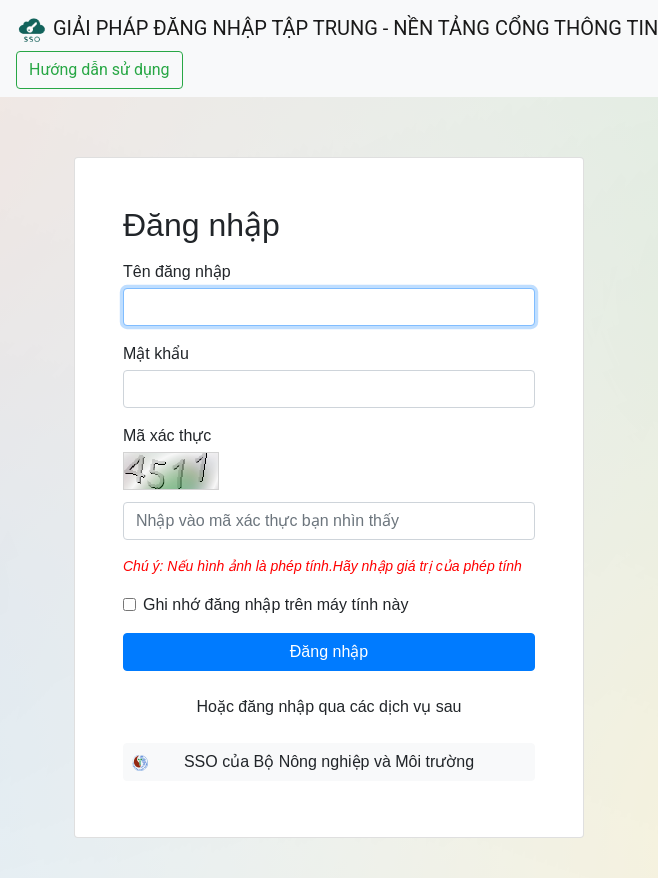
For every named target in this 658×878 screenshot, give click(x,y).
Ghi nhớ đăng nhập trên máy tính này (275, 604)
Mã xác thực (167, 435)
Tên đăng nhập (177, 271)
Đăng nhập (329, 651)
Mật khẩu (156, 353)
